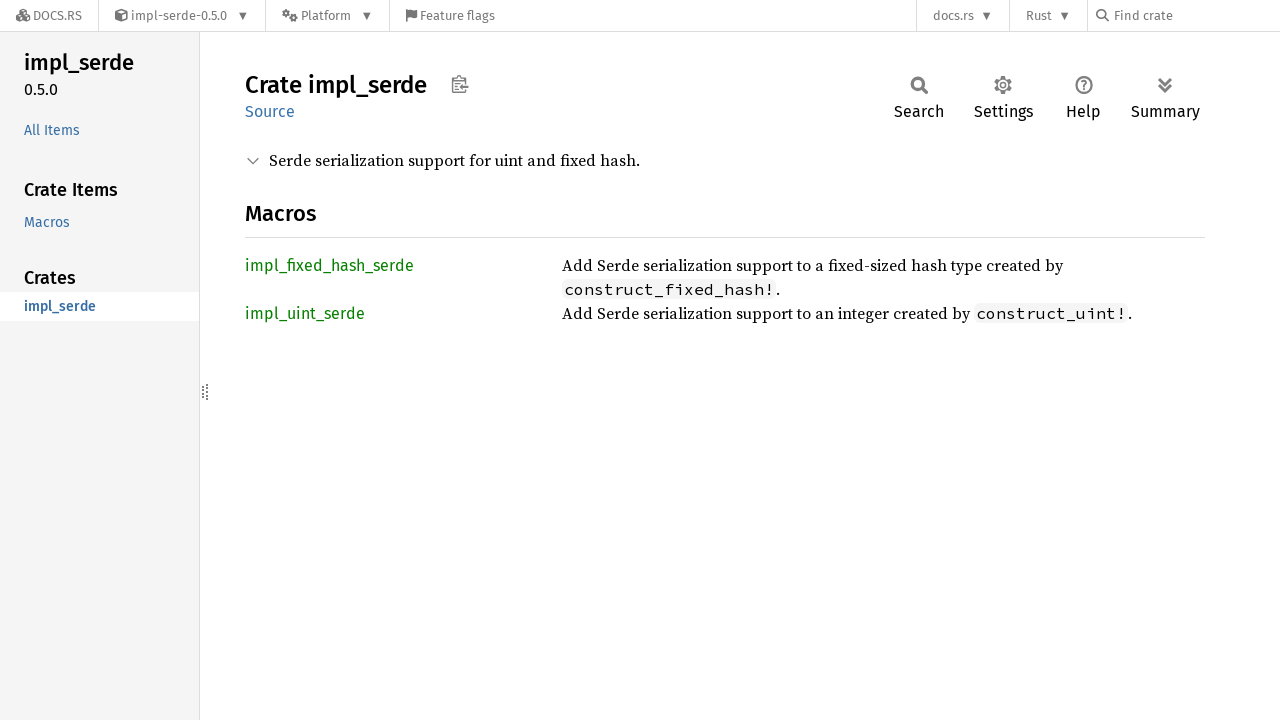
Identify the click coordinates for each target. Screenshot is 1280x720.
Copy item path (459, 84)
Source (270, 111)
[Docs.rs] (49, 15)
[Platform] (327, 15)
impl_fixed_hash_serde (329, 265)
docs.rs (953, 15)
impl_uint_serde (305, 313)
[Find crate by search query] (1196, 15)
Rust (1039, 15)
